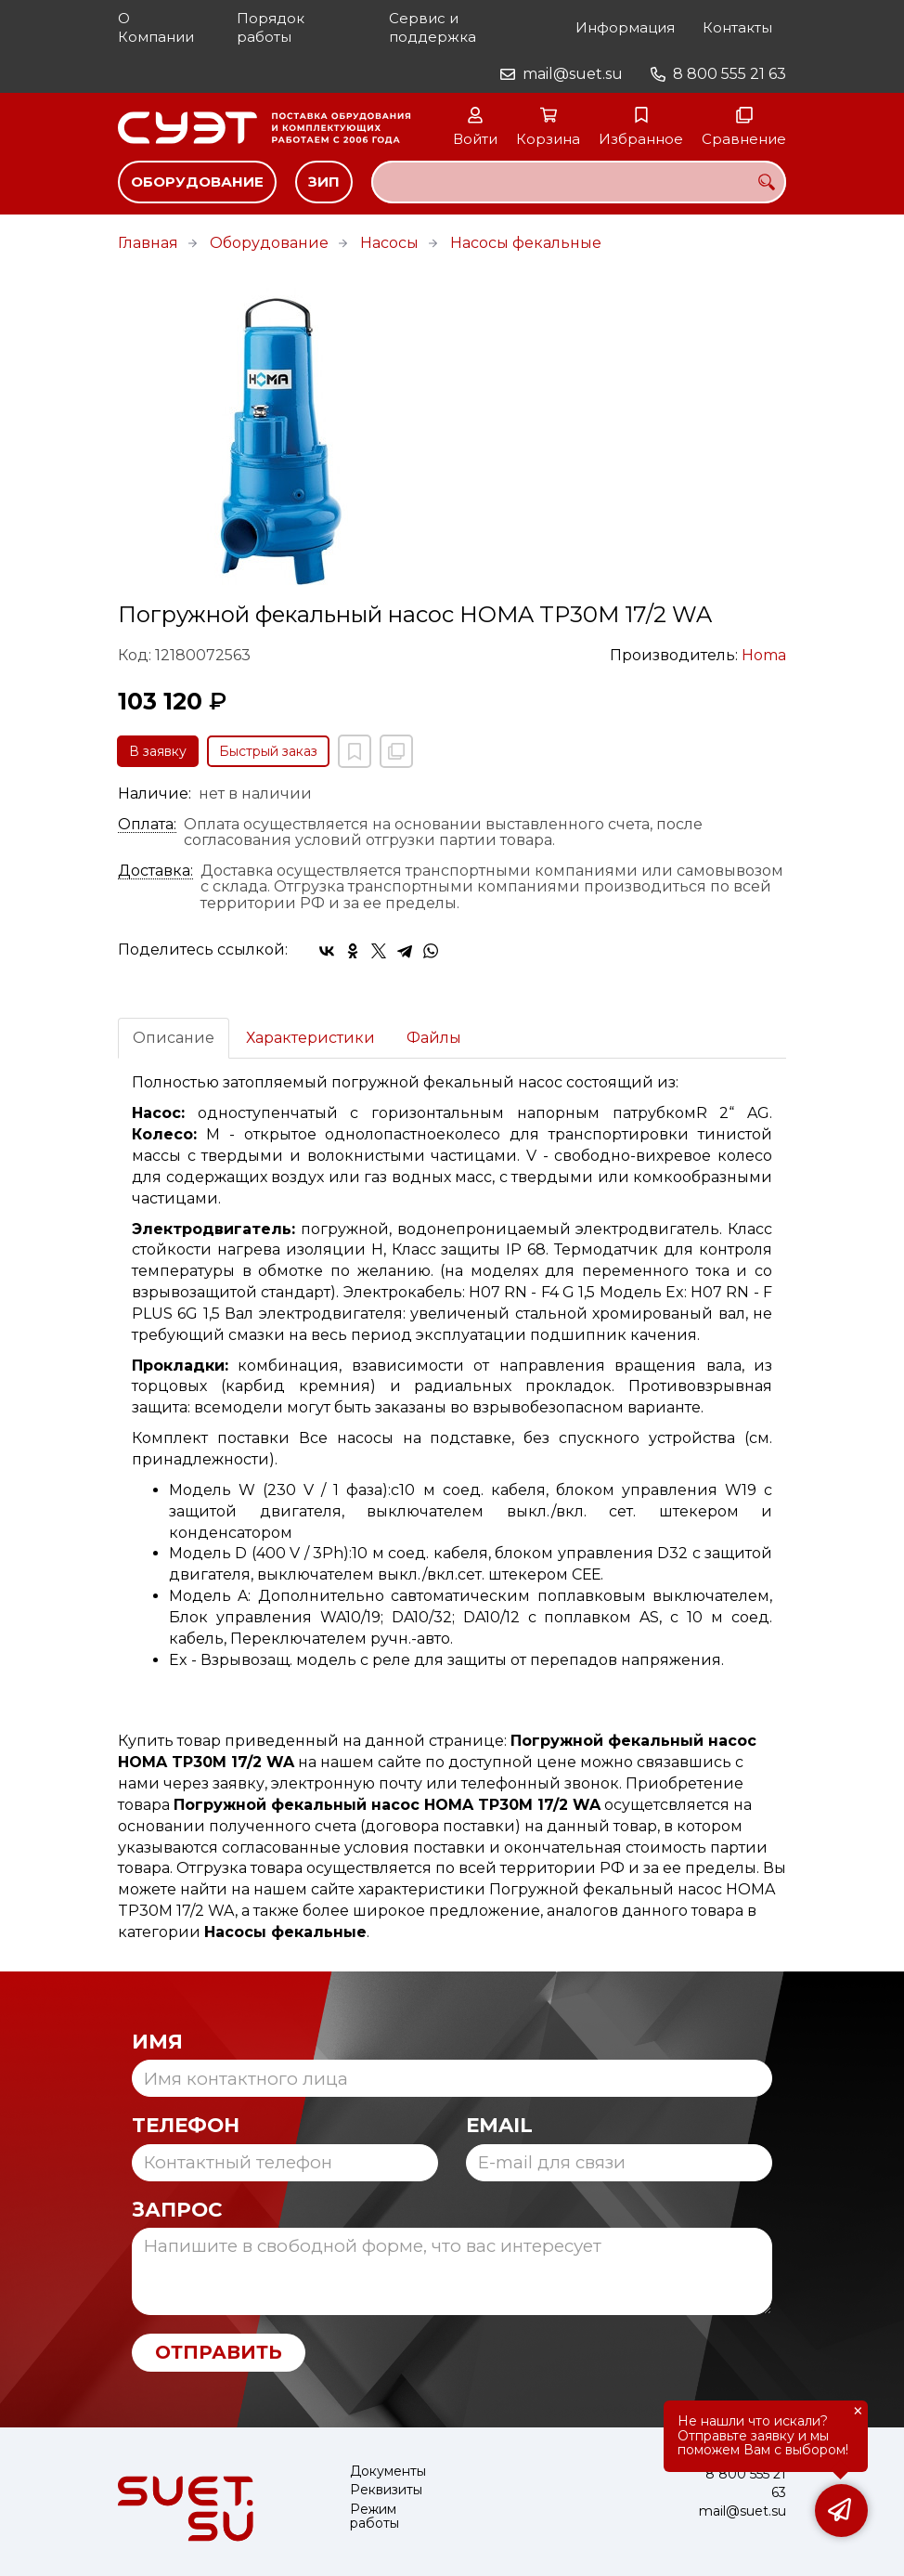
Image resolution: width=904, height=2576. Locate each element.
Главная (148, 243)
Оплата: (147, 824)
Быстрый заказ (268, 751)
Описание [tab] (173, 1038)
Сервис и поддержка (432, 27)
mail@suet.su (573, 74)
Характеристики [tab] (310, 1038)
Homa (764, 655)
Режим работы (374, 2517)
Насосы (389, 243)
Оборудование (197, 181)
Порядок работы (270, 27)
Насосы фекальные (525, 243)
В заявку (158, 751)
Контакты (737, 27)
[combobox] (578, 182)
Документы (388, 2471)
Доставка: (155, 871)
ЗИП (324, 181)
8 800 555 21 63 (729, 74)
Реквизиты (386, 2490)
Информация (625, 27)
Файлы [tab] (434, 1038)
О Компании (156, 27)
